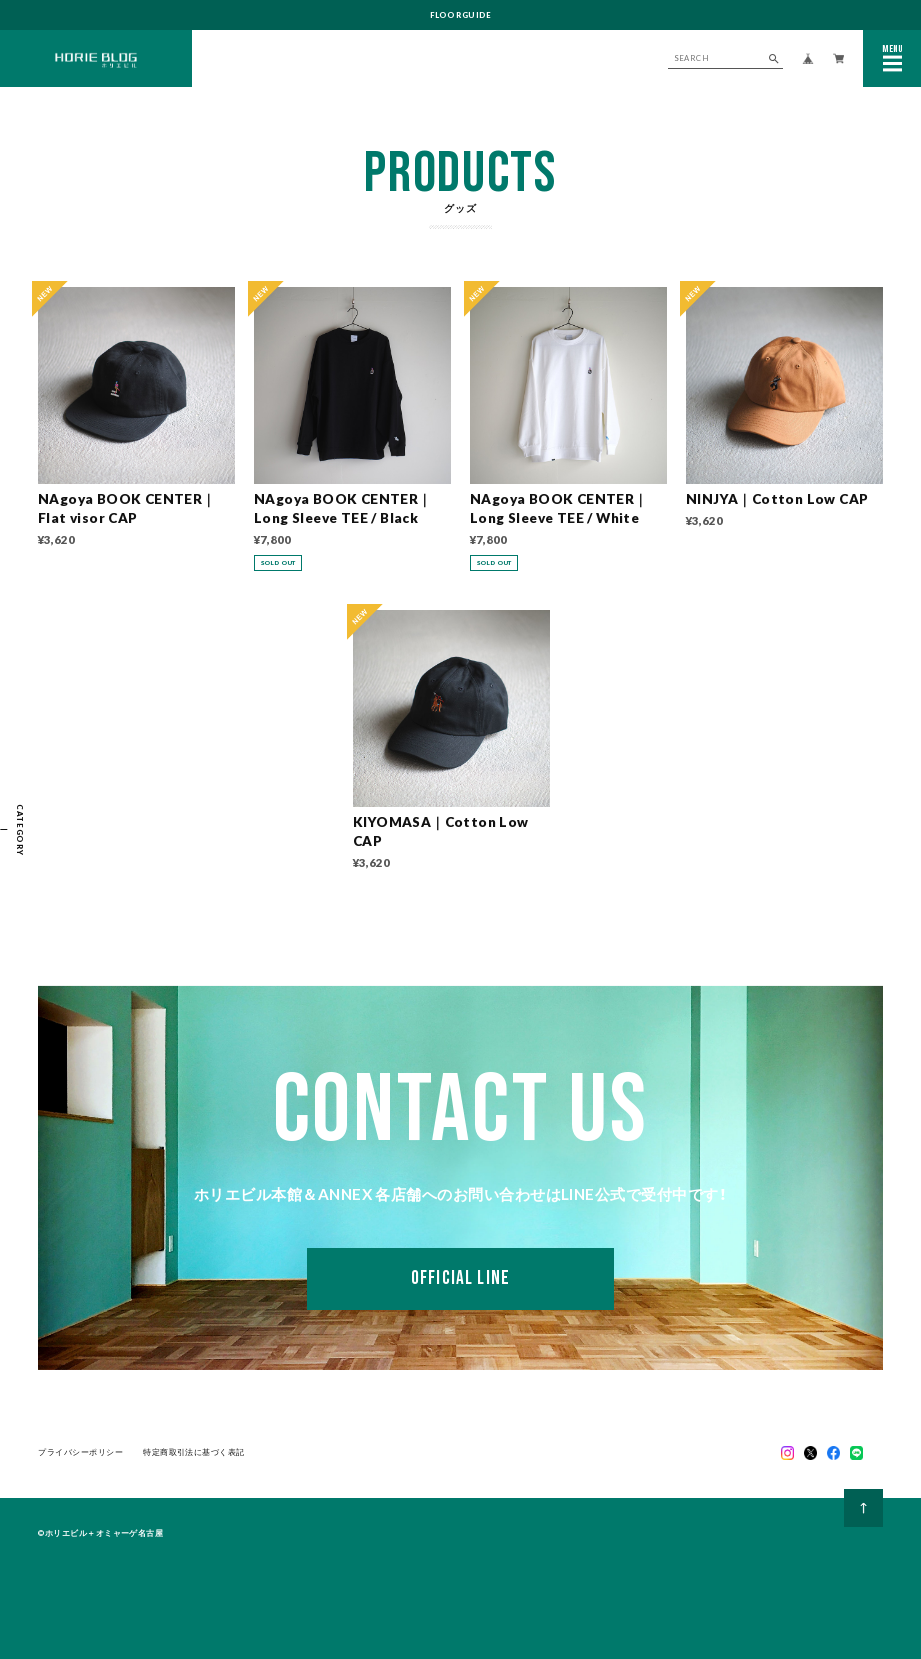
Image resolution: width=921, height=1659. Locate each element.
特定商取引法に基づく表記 (193, 1454)
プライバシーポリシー (80, 1454)
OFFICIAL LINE (460, 1282)
